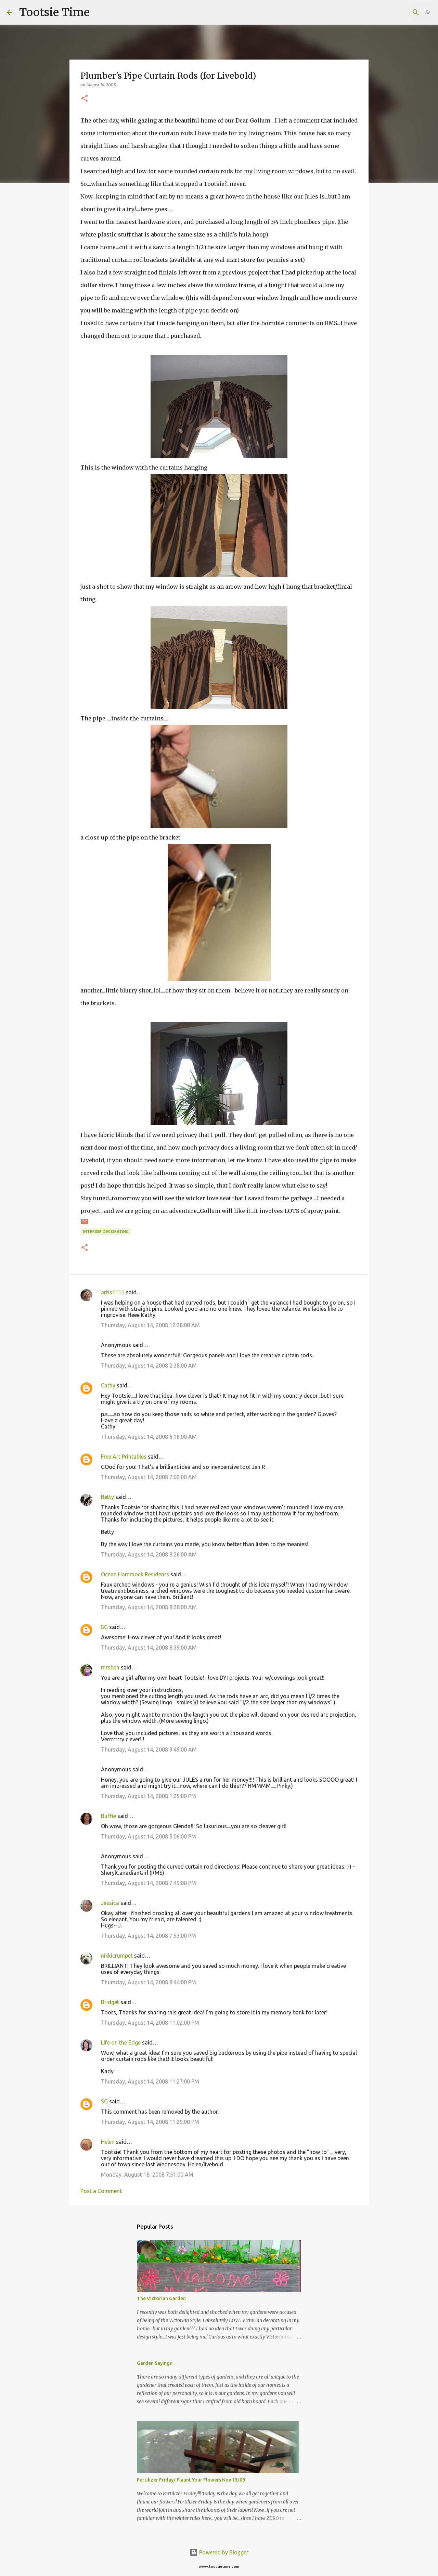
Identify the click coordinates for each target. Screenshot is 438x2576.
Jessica (110, 1903)
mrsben (110, 1667)
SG (104, 1627)
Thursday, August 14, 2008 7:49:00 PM (148, 1883)
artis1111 (113, 1292)
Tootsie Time (54, 12)
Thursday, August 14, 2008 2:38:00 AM (149, 1365)
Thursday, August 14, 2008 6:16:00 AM (149, 1437)
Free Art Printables (123, 1456)
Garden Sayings (154, 2363)
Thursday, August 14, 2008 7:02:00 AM (149, 1477)
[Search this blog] (397, 12)
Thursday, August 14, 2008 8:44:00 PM (148, 1982)
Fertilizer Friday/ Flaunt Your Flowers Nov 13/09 (191, 2480)
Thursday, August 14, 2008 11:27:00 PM (150, 2081)
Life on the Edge (121, 2042)
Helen (108, 2142)
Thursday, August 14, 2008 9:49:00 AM (149, 1749)
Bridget (110, 2002)
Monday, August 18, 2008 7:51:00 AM (147, 2174)
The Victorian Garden (161, 2298)
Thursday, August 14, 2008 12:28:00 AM (150, 1325)
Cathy (108, 1385)
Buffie (108, 1816)
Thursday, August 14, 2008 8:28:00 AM (149, 1607)
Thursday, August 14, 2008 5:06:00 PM (148, 1836)
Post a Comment (101, 2191)
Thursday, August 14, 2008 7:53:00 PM (148, 1936)
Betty (107, 1497)
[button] (84, 98)
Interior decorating (106, 1231)
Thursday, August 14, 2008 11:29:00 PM (150, 2122)
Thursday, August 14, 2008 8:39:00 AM (149, 1647)
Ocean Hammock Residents (135, 1574)
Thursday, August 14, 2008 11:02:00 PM (150, 2023)
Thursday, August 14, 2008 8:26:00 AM (149, 1554)
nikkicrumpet (117, 1955)
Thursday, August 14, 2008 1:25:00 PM (148, 1796)
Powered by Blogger (219, 2552)
